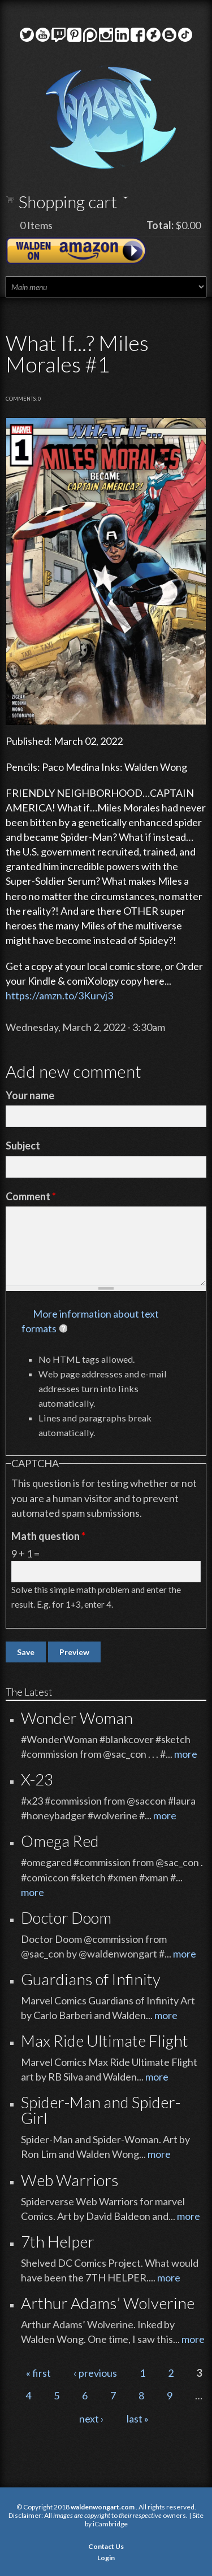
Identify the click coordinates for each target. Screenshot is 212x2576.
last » (138, 2418)
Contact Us (106, 2546)
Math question (48, 1536)
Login (106, 2557)
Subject (23, 1145)
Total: (160, 225)
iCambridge (110, 2524)
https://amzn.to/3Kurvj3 (59, 995)
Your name (30, 1095)
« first (38, 2373)
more (185, 1754)
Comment (31, 1196)
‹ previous (95, 2373)
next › (91, 2418)
